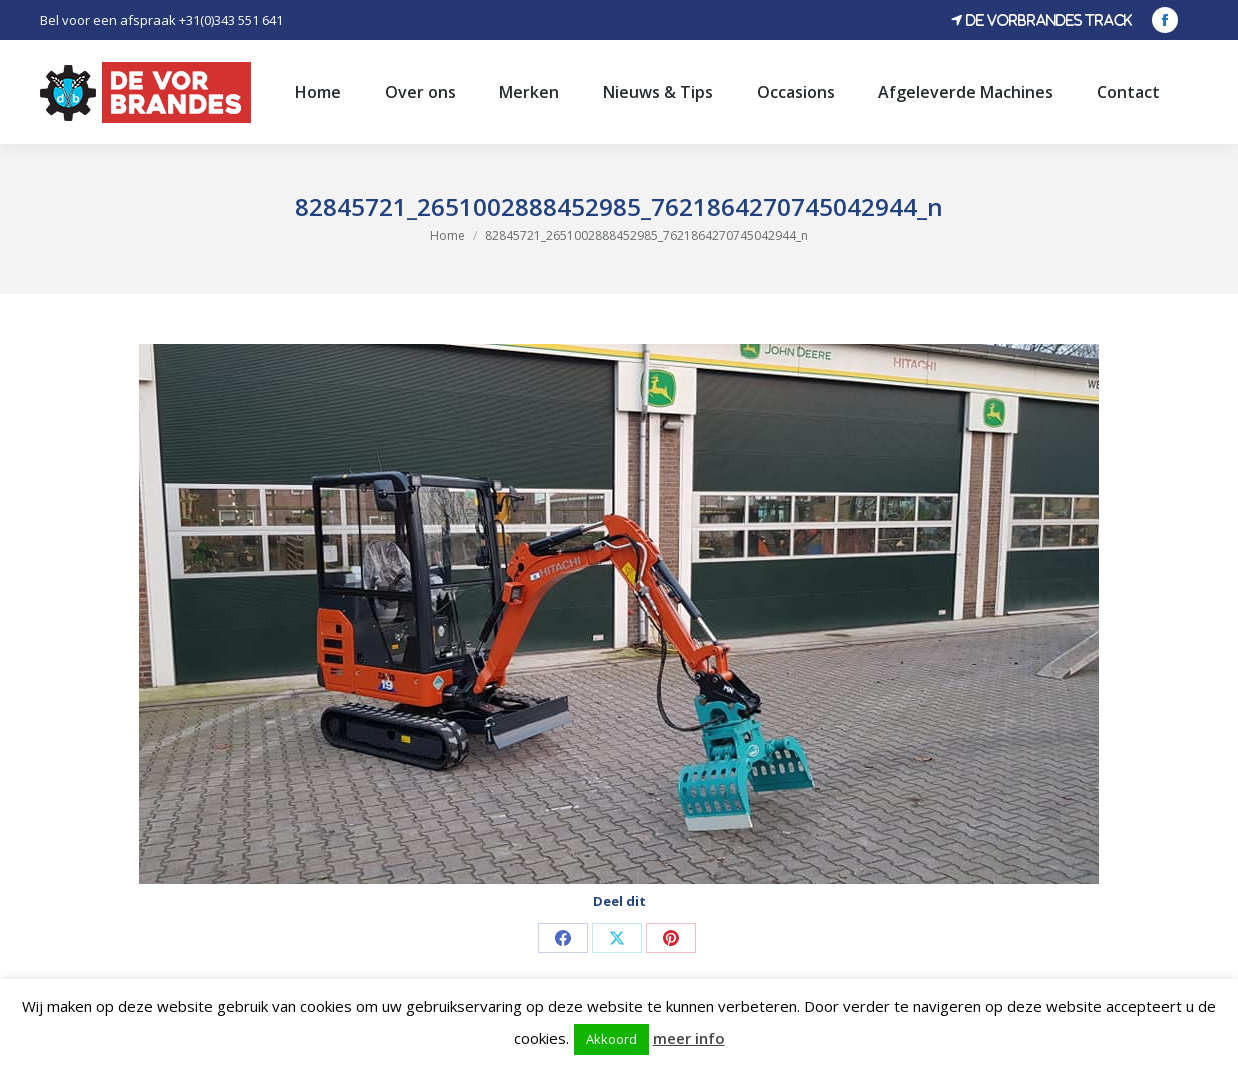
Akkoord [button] (611, 1039)
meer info (689, 1038)
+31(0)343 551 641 (231, 20)
